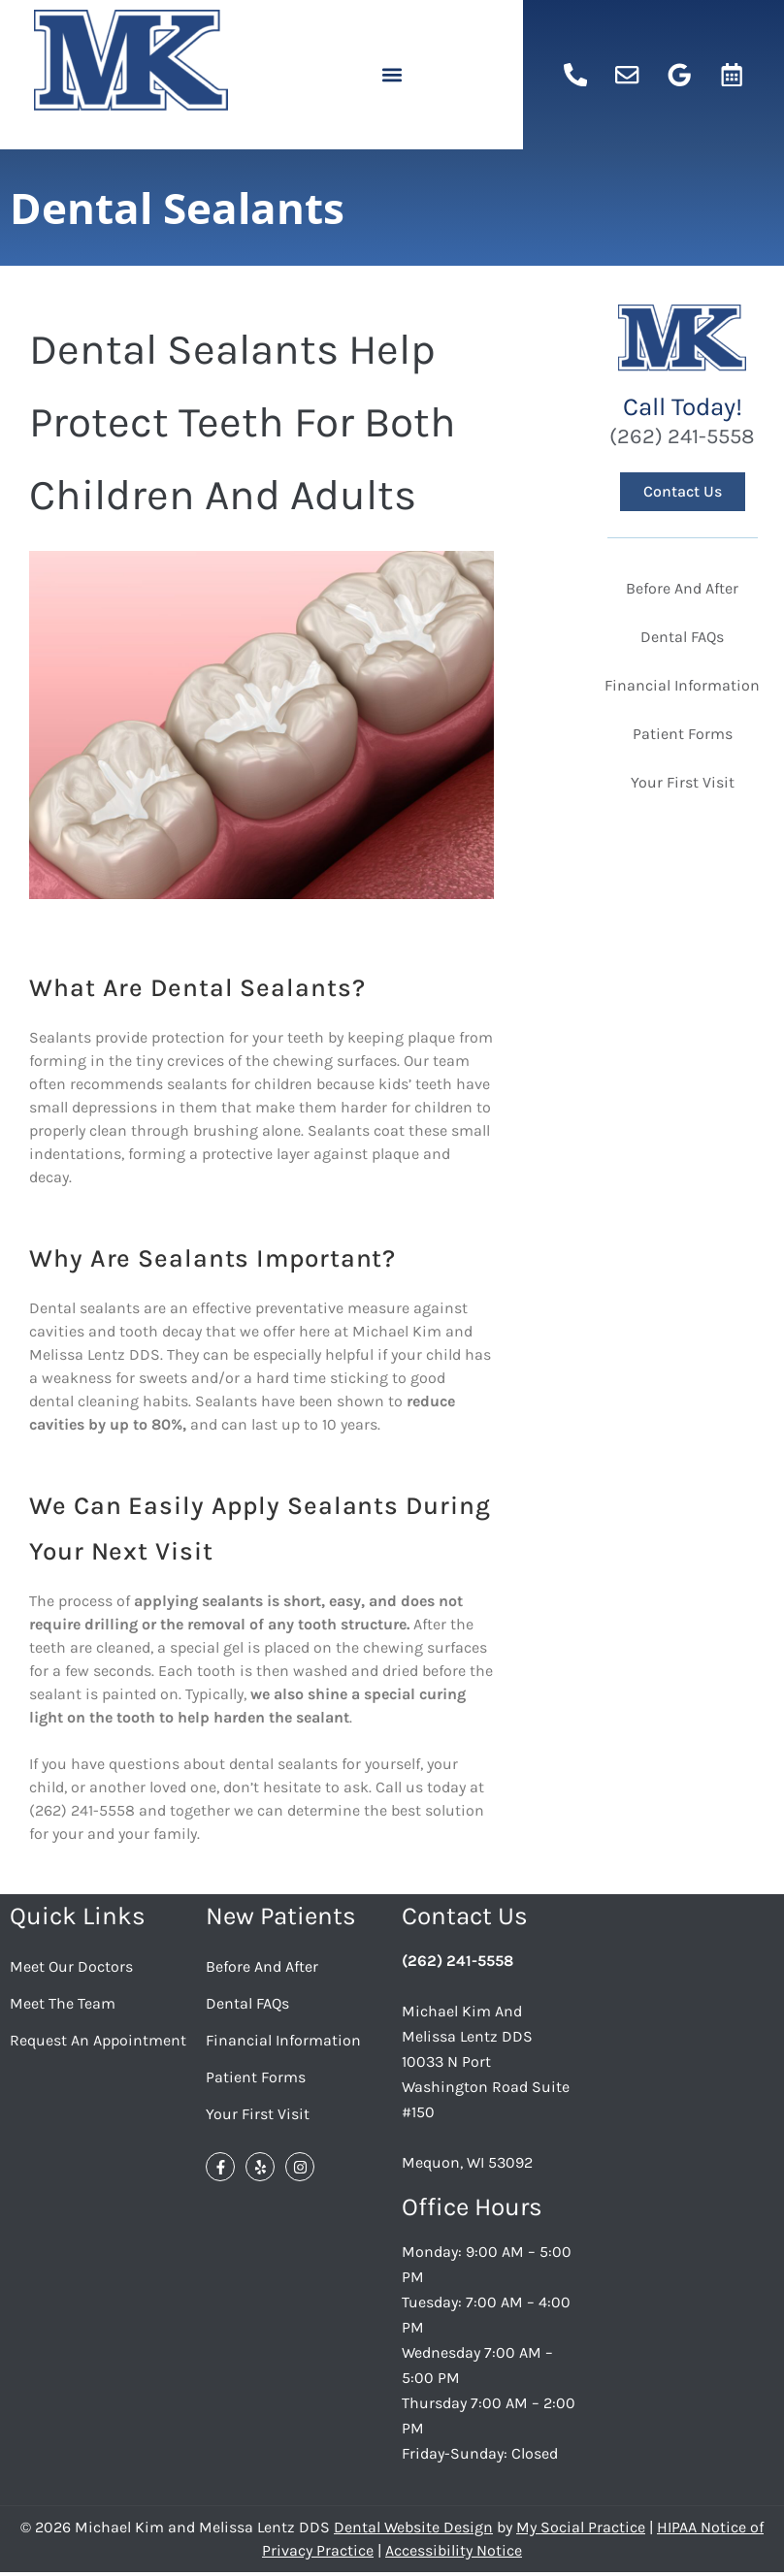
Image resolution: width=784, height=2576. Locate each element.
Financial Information (283, 2040)
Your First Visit (258, 2114)
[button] (392, 75)
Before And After (262, 1966)
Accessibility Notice (453, 2550)
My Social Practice (580, 2527)
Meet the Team (62, 2003)
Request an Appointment (98, 2040)
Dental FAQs (247, 2003)
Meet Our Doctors (71, 1966)
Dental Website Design (413, 2527)
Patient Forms (256, 2077)
